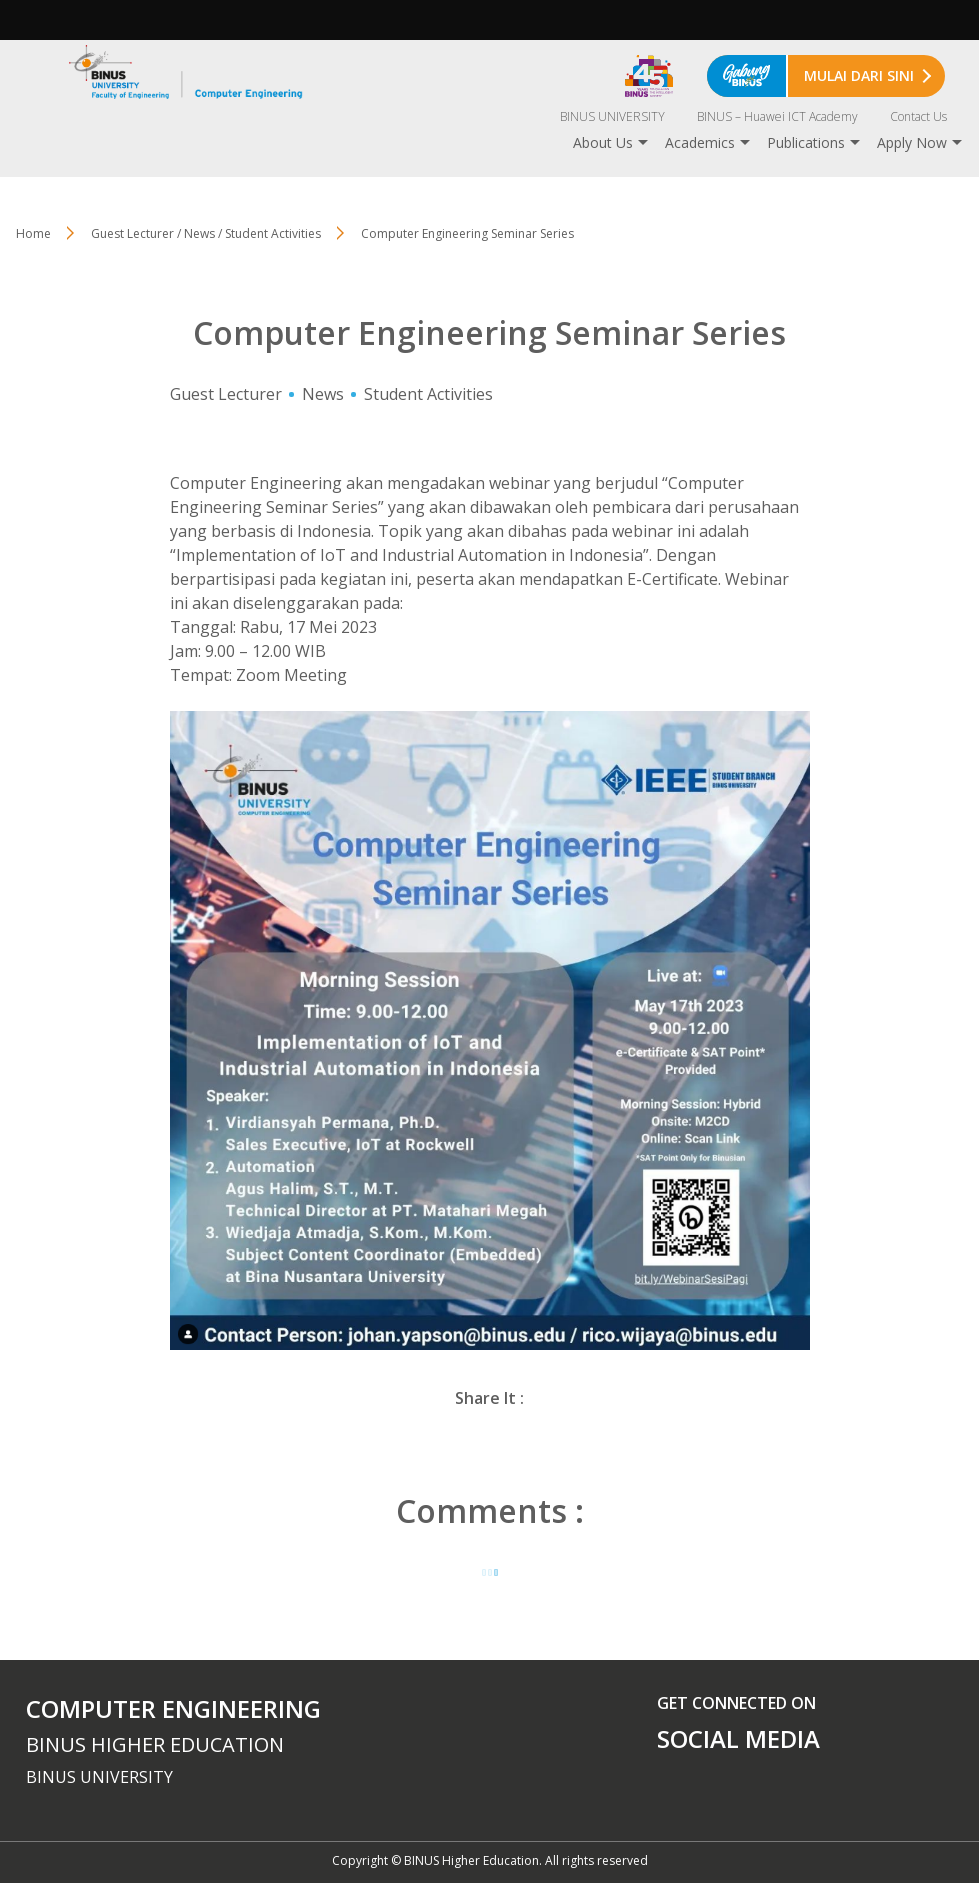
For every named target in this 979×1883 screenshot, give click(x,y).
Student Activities (428, 394)
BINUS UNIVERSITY (612, 116)
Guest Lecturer (226, 394)
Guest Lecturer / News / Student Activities (206, 233)
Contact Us (918, 116)
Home (33, 233)
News (323, 394)
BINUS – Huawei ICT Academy (777, 116)
